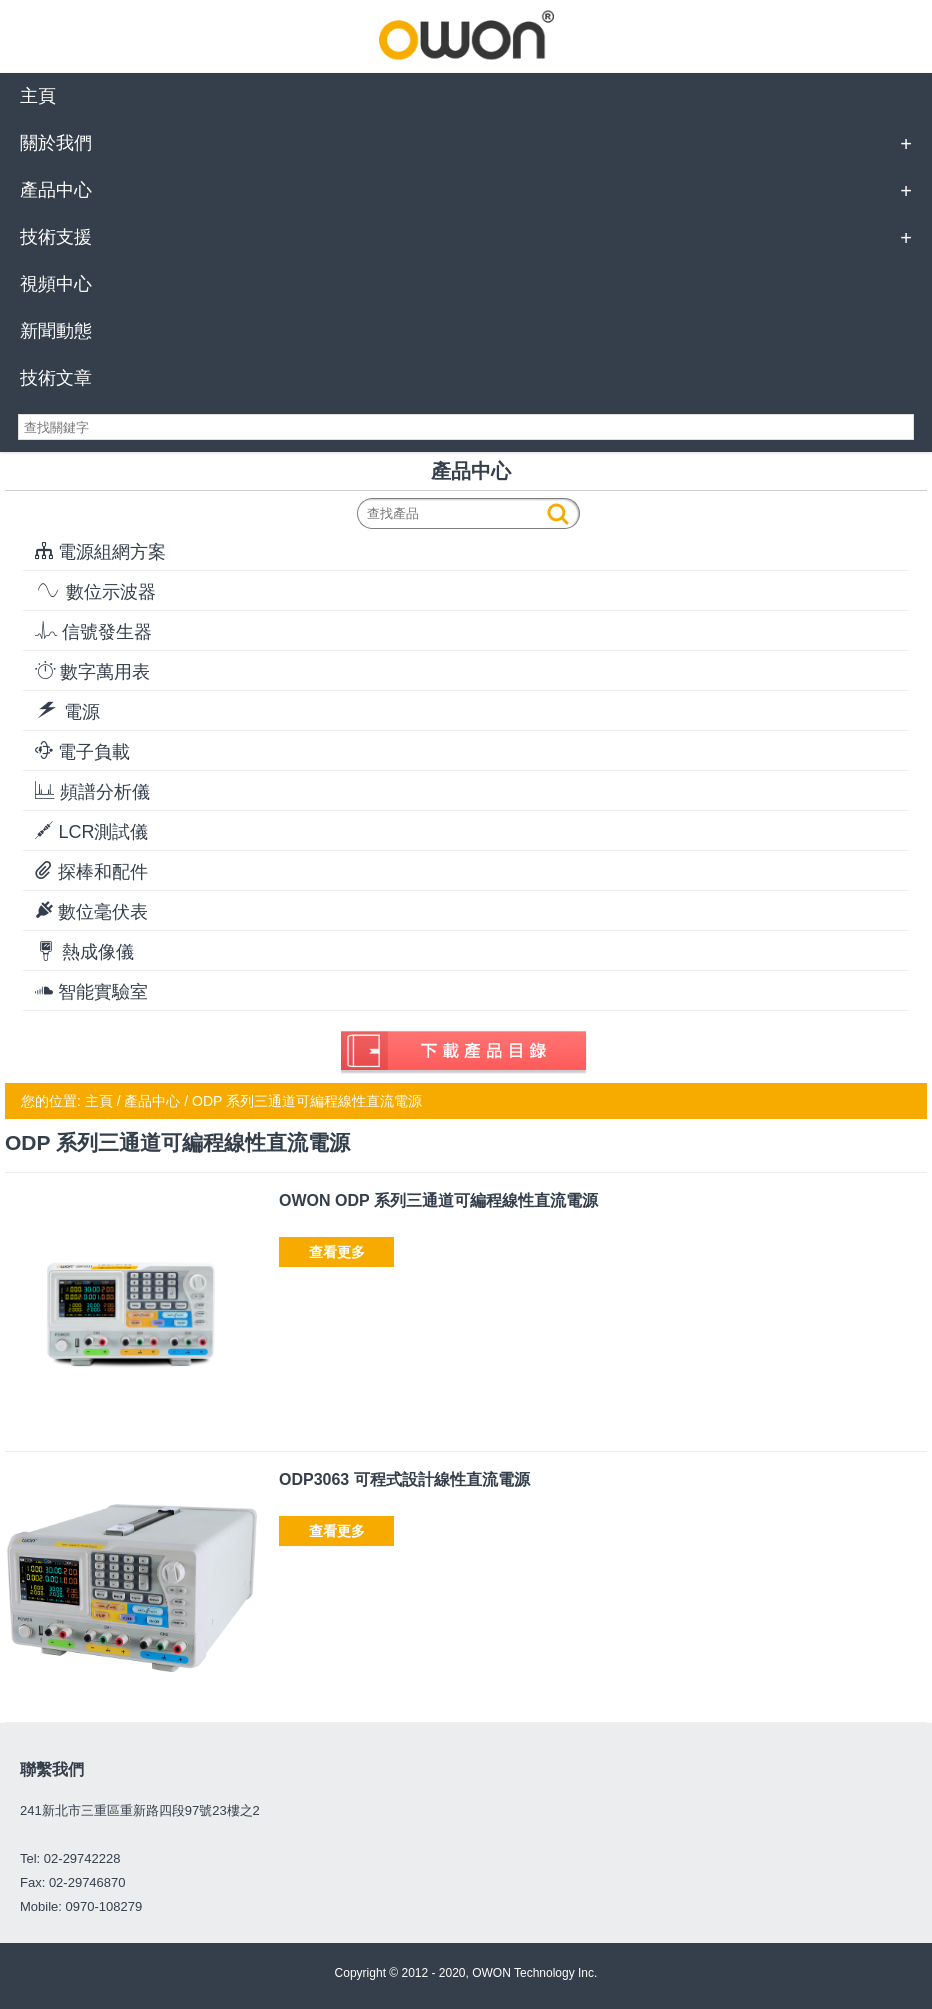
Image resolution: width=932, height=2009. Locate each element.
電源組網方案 (100, 551)
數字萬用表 (92, 671)
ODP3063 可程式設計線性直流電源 (404, 1479)
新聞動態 (56, 331)
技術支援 (56, 237)
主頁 (38, 96)
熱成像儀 (84, 951)
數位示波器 (95, 591)
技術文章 (56, 378)
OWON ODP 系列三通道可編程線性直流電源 (438, 1200)
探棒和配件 (91, 871)
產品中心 (56, 190)
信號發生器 (93, 631)
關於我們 (56, 143)
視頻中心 (56, 284)
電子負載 (82, 751)
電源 (67, 711)
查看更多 (337, 1252)
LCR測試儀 (91, 831)
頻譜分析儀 (92, 791)
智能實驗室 (91, 991)
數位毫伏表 (91, 911)
